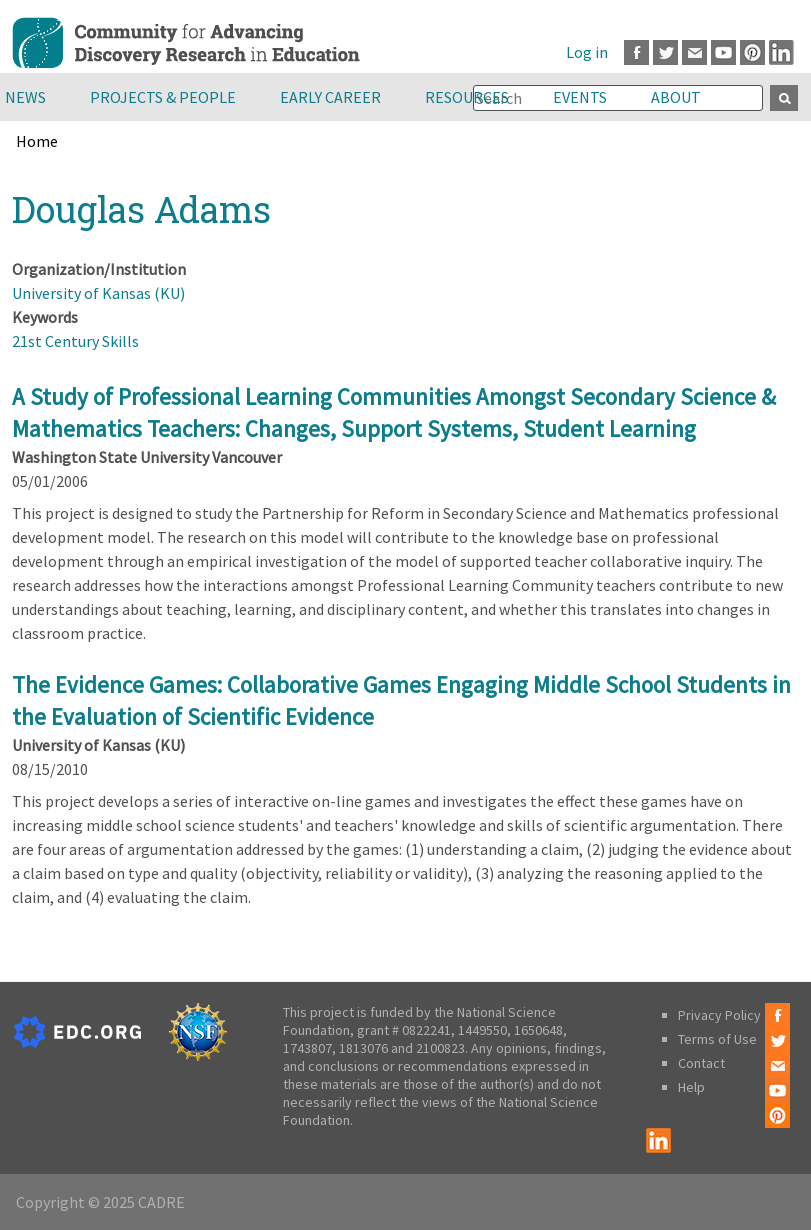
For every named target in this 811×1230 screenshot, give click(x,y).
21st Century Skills (75, 341)
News (25, 97)
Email (694, 52)
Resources (467, 97)
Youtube (723, 52)
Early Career (330, 97)
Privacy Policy (719, 1015)
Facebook (636, 52)
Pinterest (752, 52)
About (676, 97)
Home (37, 141)
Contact (701, 1063)
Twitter (665, 52)
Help (691, 1087)
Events (580, 97)
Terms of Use (717, 1039)
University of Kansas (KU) (98, 293)
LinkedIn (781, 52)
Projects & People (163, 97)
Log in (587, 52)
